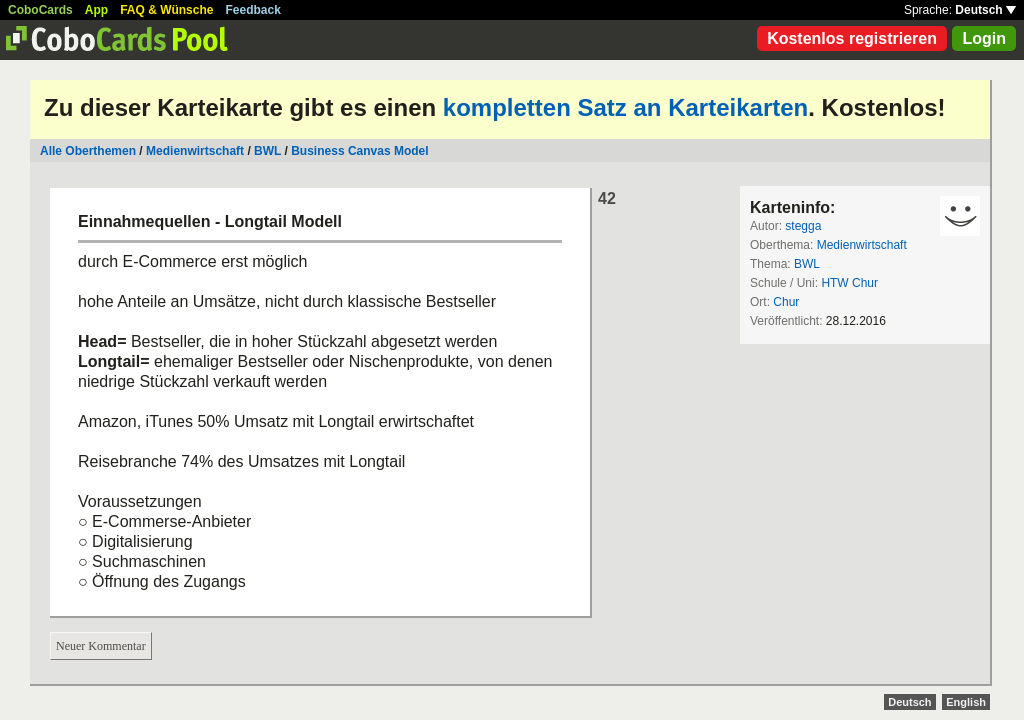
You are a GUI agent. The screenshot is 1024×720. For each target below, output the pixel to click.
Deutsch (985, 10)
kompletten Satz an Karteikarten (625, 107)
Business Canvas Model (359, 151)
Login (984, 38)
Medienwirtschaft (195, 151)
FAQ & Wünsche (166, 10)
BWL (267, 151)
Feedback (253, 10)
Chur (786, 302)
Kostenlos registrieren (852, 38)
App (96, 10)
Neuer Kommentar (101, 646)
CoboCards (40, 10)
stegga (803, 226)
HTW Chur (849, 283)
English (966, 702)
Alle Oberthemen (88, 151)
